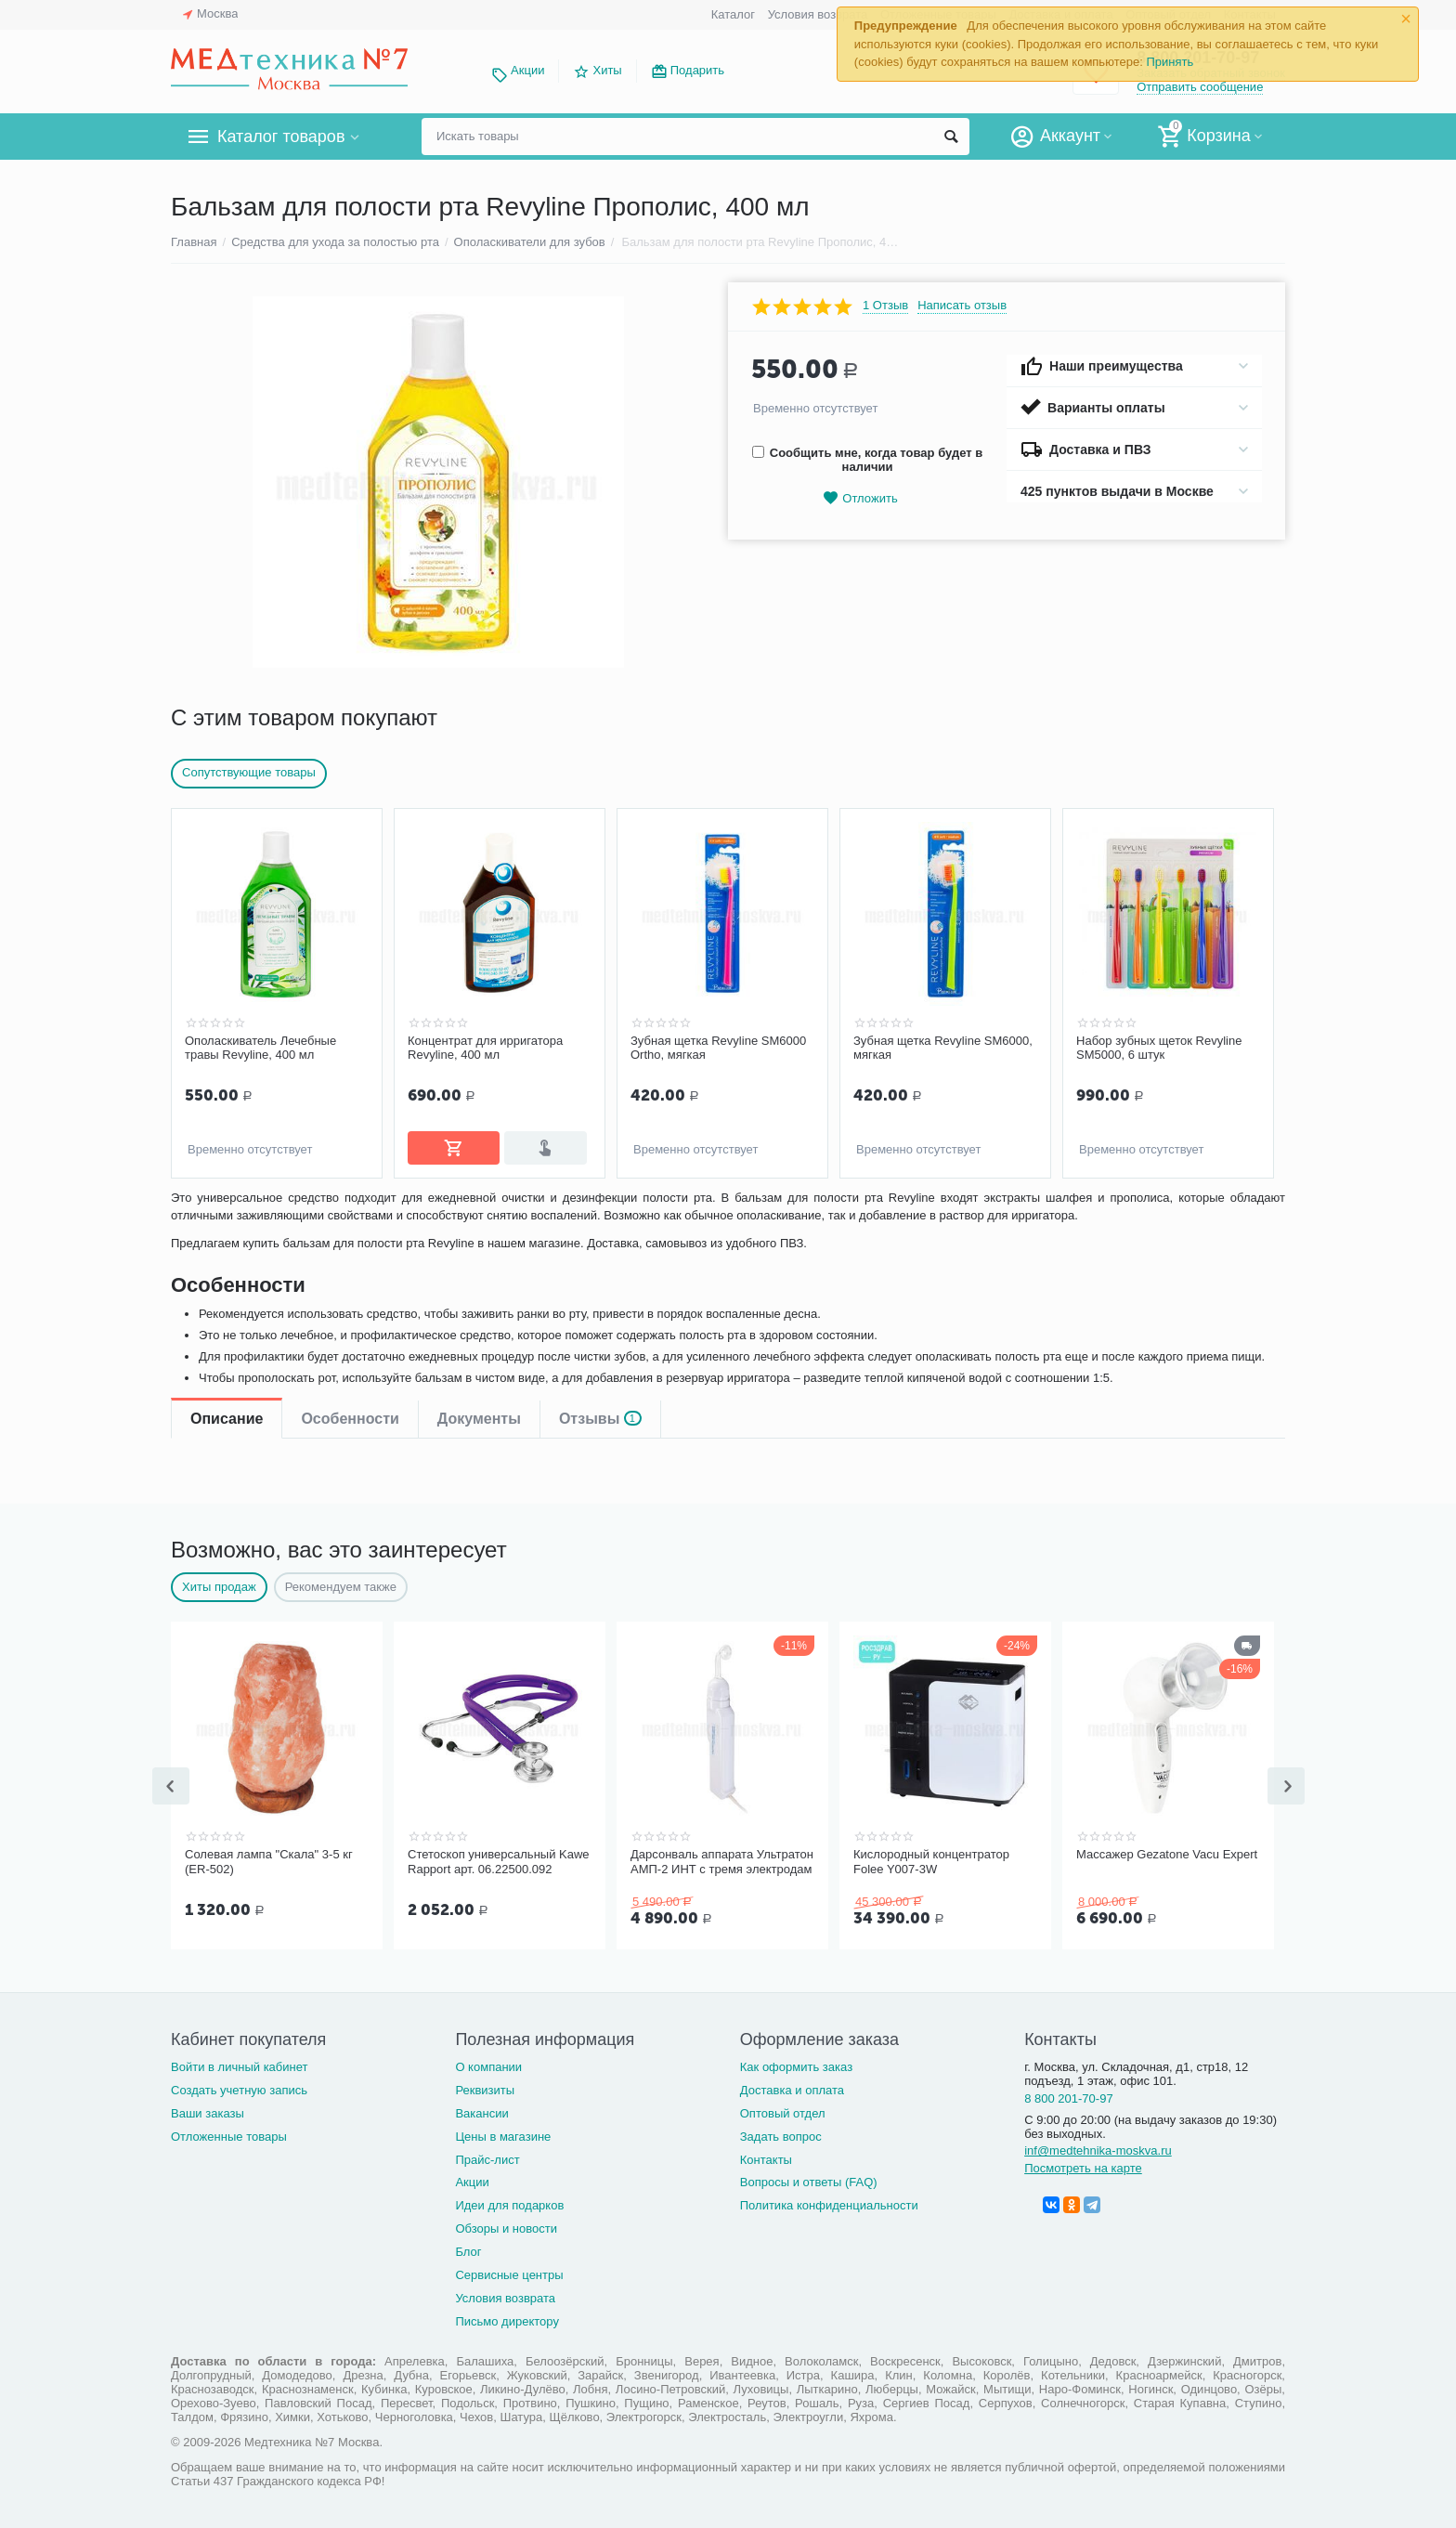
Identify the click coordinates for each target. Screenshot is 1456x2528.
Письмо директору (507, 2318)
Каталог (733, 14)
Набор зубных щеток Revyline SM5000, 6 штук (1159, 1048)
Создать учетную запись (239, 2086)
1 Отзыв (885, 305)
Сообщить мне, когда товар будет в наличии (867, 460)
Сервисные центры (509, 2271)
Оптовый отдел (783, 2110)
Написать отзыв (962, 305)
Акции (527, 70)
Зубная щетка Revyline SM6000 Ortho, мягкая (718, 1048)
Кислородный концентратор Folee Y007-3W (931, 1859)
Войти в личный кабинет (239, 2063)
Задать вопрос (781, 2133)
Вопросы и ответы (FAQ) (809, 2178)
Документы (479, 1212)
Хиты (606, 70)
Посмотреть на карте (1083, 2164)
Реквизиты (484, 2086)
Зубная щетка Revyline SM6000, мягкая (943, 1048)
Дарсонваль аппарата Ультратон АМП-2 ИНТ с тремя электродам (721, 1859)
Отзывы (600, 1212)
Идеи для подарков (509, 2202)
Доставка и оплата (792, 2086)
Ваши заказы (207, 2110)
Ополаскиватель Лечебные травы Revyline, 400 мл (260, 1048)
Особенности (349, 1212)
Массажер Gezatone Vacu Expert (1166, 1852)
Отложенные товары (229, 2133)
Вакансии (481, 2110)
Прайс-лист (487, 2156)
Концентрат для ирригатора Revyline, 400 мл (485, 1048)
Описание (226, 1212)
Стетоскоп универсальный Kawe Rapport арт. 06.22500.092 (499, 1859)
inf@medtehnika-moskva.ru (1098, 2147)
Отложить (860, 498)
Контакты (766, 2156)
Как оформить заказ (796, 2063)
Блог (468, 2248)
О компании (488, 2063)
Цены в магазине (503, 2133)
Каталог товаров (280, 136)
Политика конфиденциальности (829, 2202)
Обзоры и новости (506, 2225)
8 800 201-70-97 (1068, 2095)
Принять (1169, 62)
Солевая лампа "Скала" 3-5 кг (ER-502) (269, 1859)
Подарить (697, 70)
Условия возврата (818, 14)
